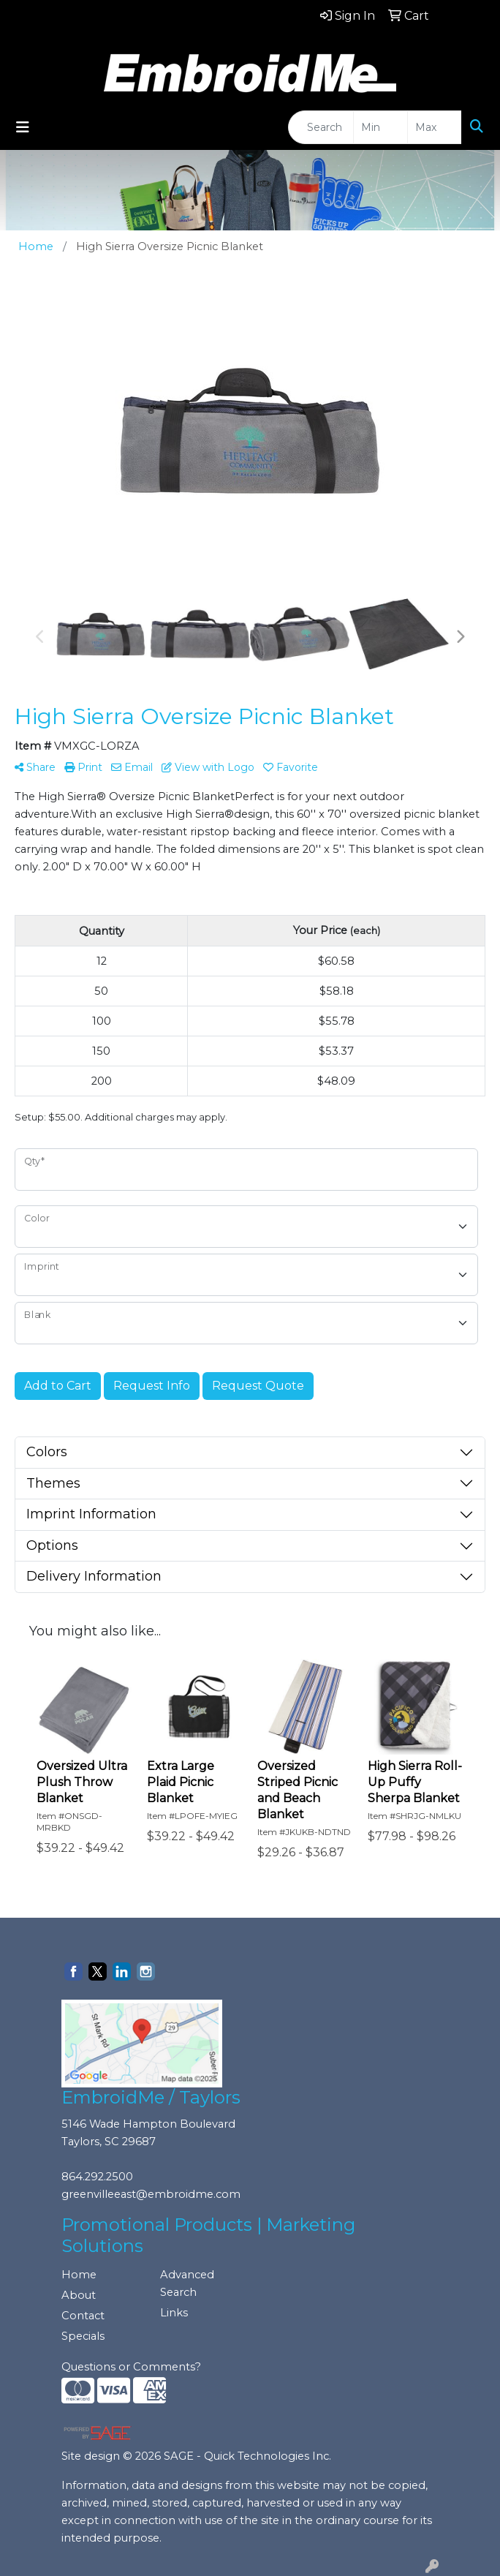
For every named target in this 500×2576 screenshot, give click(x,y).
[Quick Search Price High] (434, 127)
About (78, 2295)
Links (174, 2312)
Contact (83, 2315)
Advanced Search (187, 2283)
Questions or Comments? (131, 2366)
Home (78, 2274)
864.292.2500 (97, 2176)
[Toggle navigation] (22, 127)
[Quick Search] (321, 127)
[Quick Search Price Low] (380, 127)
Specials (83, 2336)
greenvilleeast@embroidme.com (150, 2194)
